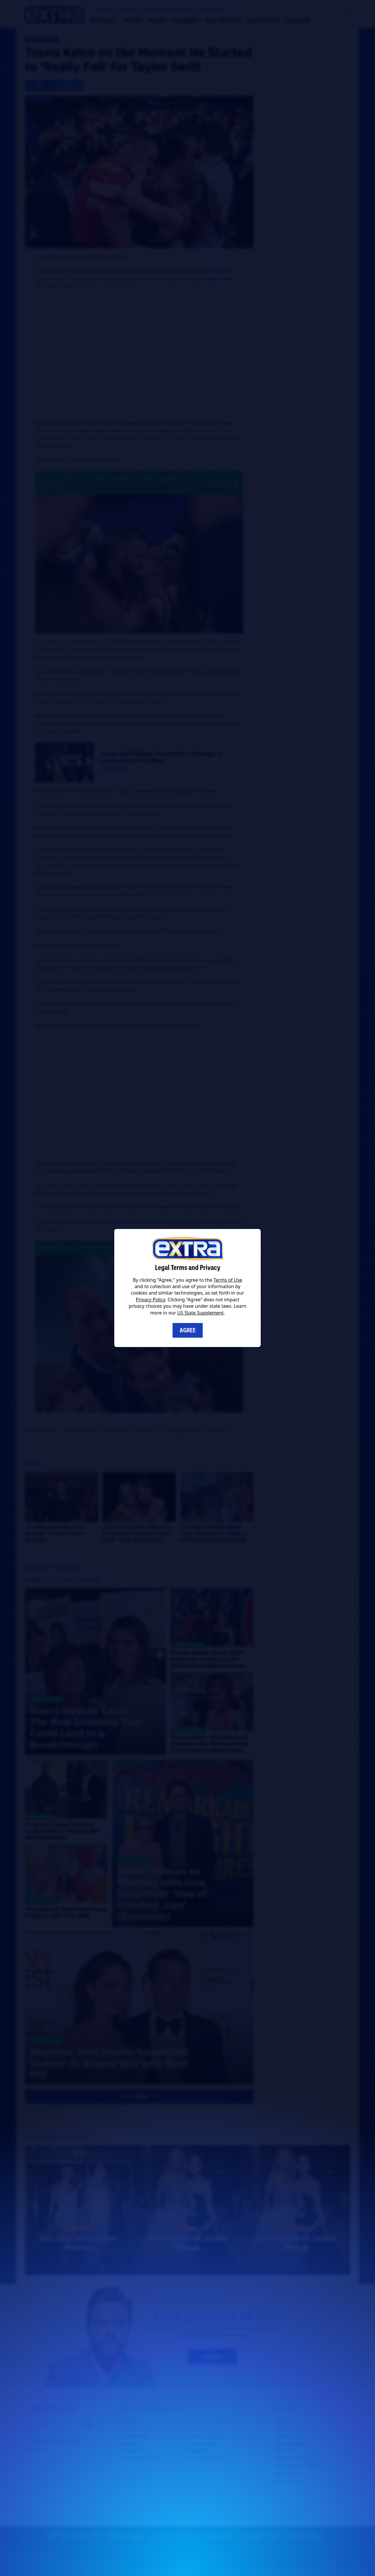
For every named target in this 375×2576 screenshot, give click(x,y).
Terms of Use (228, 1280)
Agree (188, 1330)
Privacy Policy (150, 1299)
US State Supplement (200, 1313)
